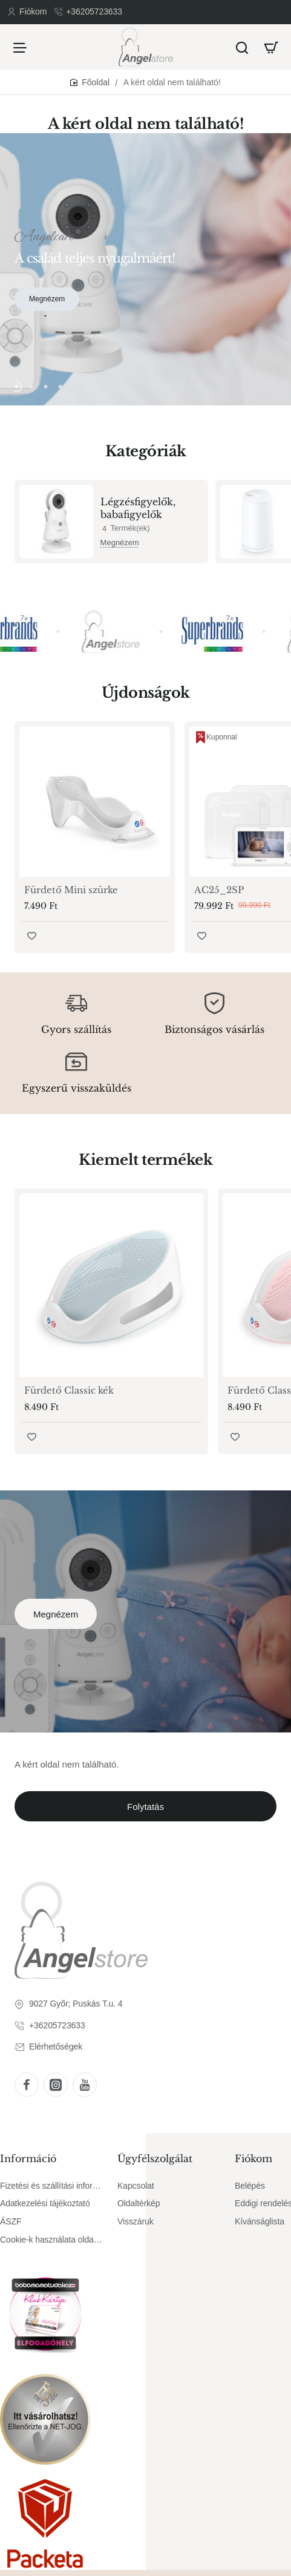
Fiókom (253, 2158)
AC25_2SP (219, 890)
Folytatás (145, 1806)
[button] (16, 386)
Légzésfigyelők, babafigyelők (137, 508)
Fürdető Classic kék (69, 1390)
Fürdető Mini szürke (71, 890)
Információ (28, 2158)
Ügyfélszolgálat (154, 2158)
